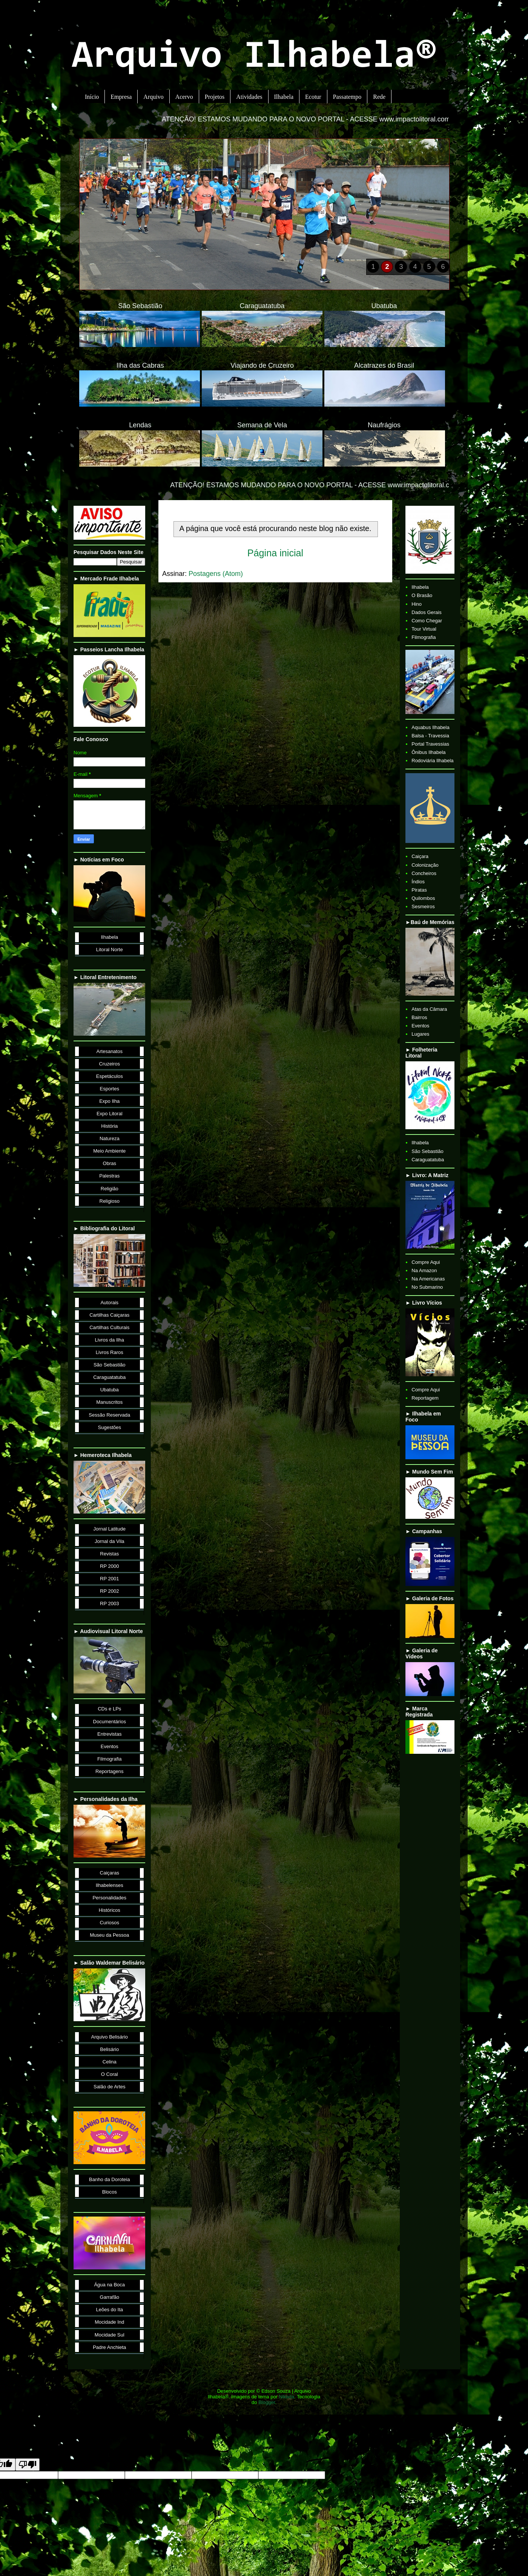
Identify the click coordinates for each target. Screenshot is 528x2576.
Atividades (249, 97)
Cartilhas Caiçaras (109, 1315)
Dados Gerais (426, 612)
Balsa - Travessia (430, 735)
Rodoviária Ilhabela (432, 760)
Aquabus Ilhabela (430, 727)
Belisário (109, 2049)
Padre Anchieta (109, 2347)
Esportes (109, 1088)
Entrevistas (109, 1734)
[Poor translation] (27, 2464)
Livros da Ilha (109, 1340)
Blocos (109, 2192)
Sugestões (109, 1427)
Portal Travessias (430, 744)
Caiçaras (109, 1873)
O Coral (109, 2074)
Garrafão (109, 2297)
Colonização (425, 865)
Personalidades (109, 1898)
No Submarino (427, 1287)
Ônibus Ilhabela (428, 752)
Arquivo (153, 97)
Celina (110, 2062)
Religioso (110, 1201)
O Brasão (421, 595)
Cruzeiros (109, 1064)
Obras (109, 1163)
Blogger (266, 2402)
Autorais (109, 1302)
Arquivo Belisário (109, 2037)
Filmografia (109, 1759)
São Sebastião (110, 1365)
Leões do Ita (109, 2309)
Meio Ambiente (109, 1151)
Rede (379, 97)
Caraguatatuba (109, 1377)
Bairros (419, 1017)
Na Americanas (428, 1279)
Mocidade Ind (109, 2322)
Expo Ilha (109, 1101)
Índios (418, 881)
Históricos (109, 1910)
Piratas (419, 890)
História (109, 1126)
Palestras (109, 1176)
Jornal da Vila (109, 1541)
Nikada (286, 2396)
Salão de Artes (110, 2086)
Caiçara (419, 856)
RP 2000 (109, 1566)
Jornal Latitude (110, 1529)
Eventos (109, 1746)
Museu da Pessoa (109, 1935)
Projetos (214, 97)
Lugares (420, 1034)
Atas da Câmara (429, 1009)
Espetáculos (109, 1076)
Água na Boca (109, 2284)
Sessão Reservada (109, 1415)
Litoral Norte (109, 949)
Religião (109, 1188)
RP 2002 (109, 1591)
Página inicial (275, 553)
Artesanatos (110, 1051)
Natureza (110, 1138)
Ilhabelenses (109, 1885)
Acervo (184, 97)
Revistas (109, 1554)
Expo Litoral (110, 1113)
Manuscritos (109, 1402)
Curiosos (109, 1922)
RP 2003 (109, 1603)
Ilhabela (284, 97)
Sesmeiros (422, 906)
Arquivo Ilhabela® (254, 57)
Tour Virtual (423, 629)
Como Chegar (426, 620)
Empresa (121, 97)
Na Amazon (424, 1270)
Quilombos (423, 898)
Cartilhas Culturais (109, 1327)
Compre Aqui (425, 1262)
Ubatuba (109, 1389)
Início (92, 97)
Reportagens (109, 1771)
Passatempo (347, 97)
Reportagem (425, 1398)
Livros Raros (109, 1352)
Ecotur (313, 97)
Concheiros (423, 873)
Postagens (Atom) (216, 573)
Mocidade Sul (109, 2335)
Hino (416, 604)
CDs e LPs (109, 1709)
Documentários (109, 1721)
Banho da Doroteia (109, 2179)
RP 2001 (109, 1578)
